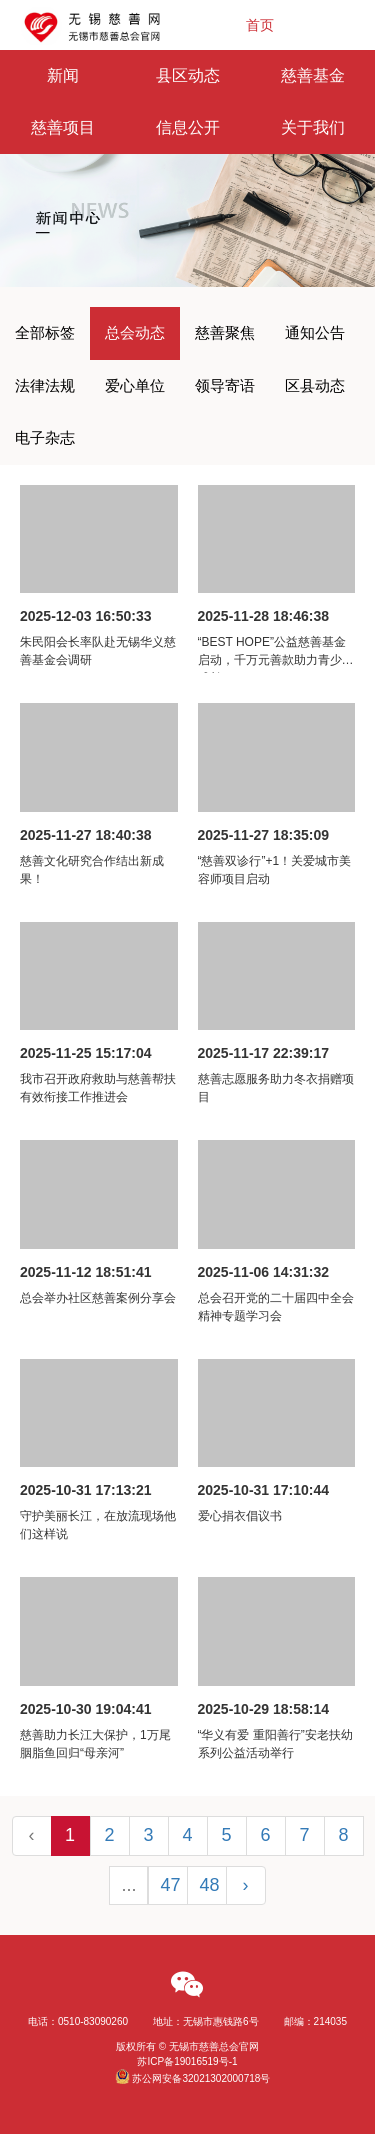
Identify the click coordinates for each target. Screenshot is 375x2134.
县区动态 (188, 75)
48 (210, 1885)
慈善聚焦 (225, 332)
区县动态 (315, 385)
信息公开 (188, 127)
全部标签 (45, 332)
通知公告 (315, 332)
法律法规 (45, 385)
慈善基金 (313, 75)
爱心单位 (135, 385)
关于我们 (313, 127)
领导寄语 (225, 385)
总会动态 (135, 332)
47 (171, 1885)
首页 (260, 25)
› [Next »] (246, 1885)
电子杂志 (45, 437)
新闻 (63, 75)
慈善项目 (63, 127)
